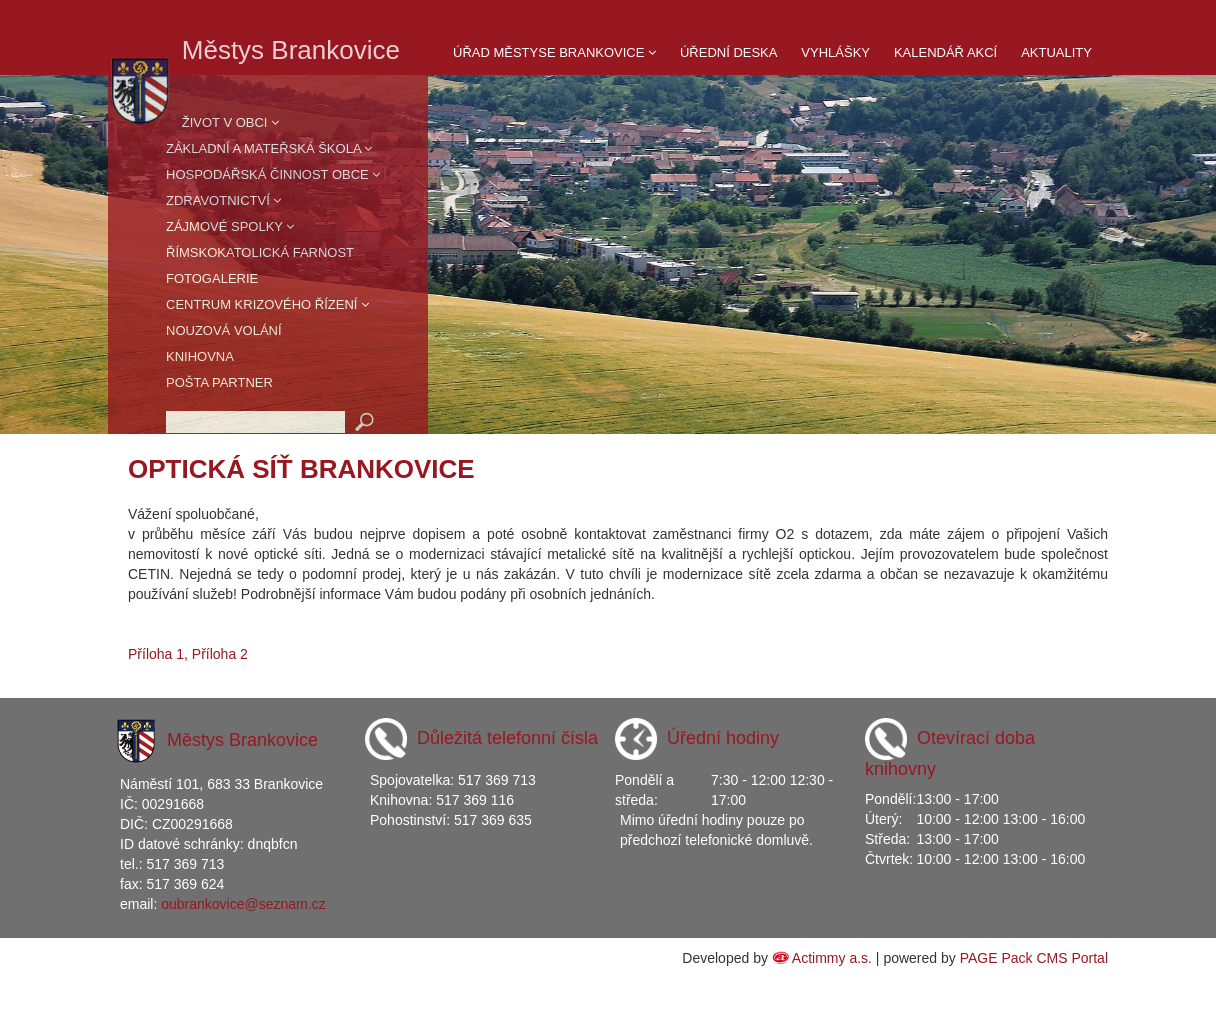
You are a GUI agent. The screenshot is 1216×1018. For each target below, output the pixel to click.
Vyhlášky (835, 52)
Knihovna (200, 356)
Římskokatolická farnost (260, 252)
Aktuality (1056, 52)
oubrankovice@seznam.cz (243, 904)
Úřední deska (729, 52)
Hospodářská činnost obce (273, 174)
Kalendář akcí (945, 52)
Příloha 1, (158, 654)
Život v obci (230, 122)
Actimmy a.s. (832, 958)
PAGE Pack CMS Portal (1034, 958)
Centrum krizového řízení (267, 304)
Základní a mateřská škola (269, 148)
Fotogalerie (212, 278)
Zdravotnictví (223, 200)
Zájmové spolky (230, 226)
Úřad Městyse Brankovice (554, 52)
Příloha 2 (220, 654)
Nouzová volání (224, 330)
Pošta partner (219, 382)
